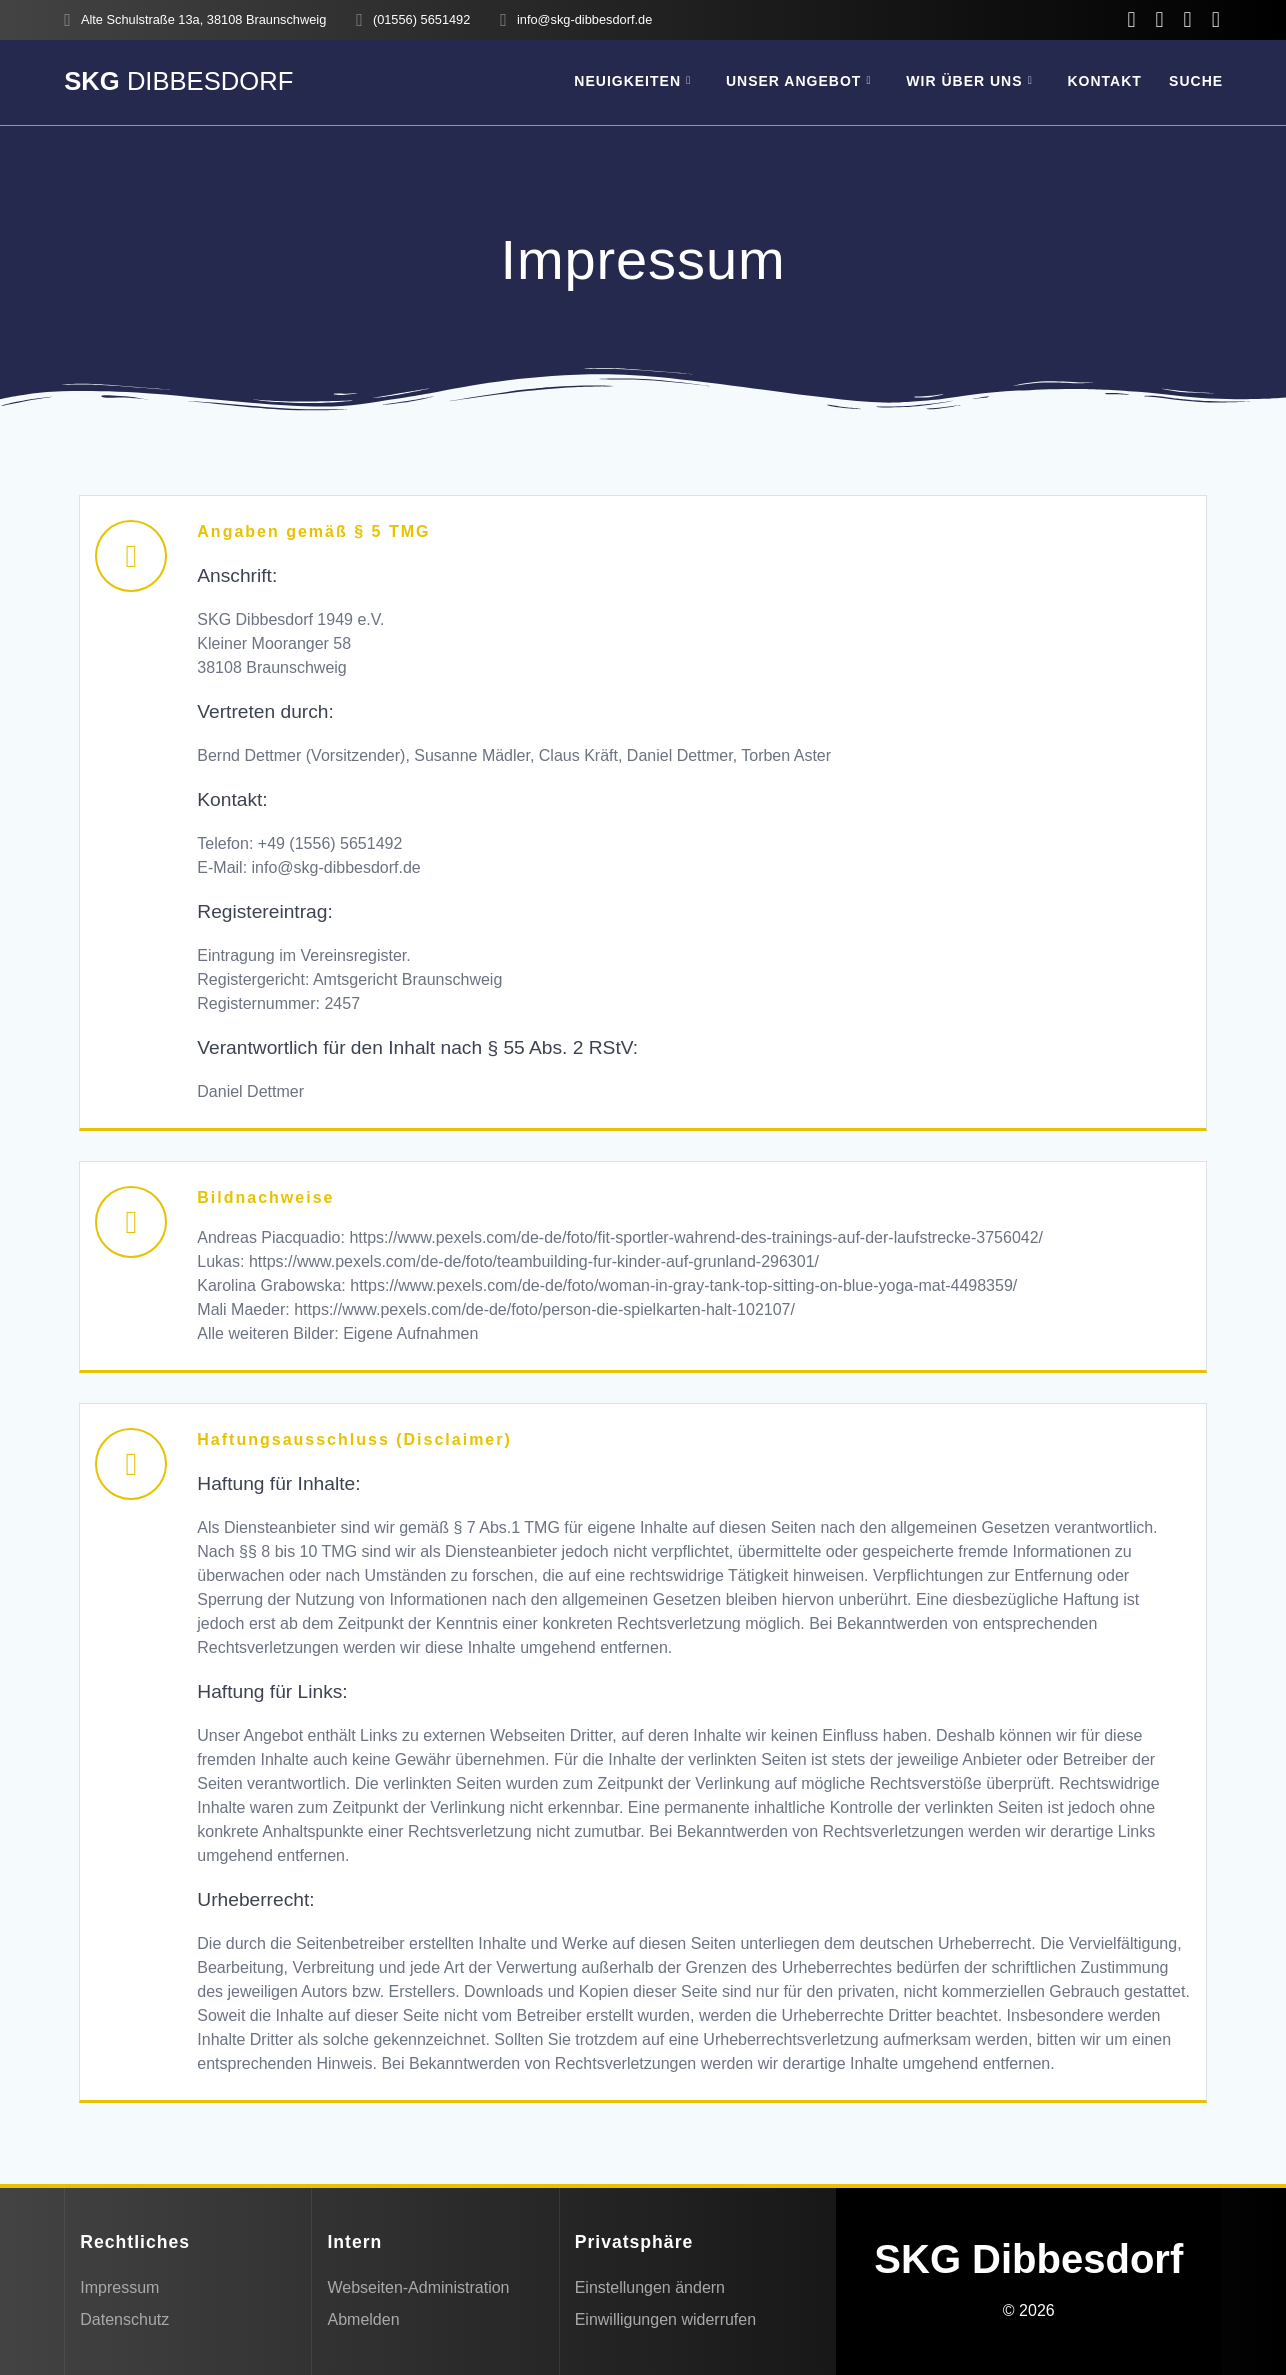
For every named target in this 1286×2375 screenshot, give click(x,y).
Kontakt (1105, 81)
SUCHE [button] (1196, 81)
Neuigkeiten (627, 81)
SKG (178, 82)
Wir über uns (964, 81)
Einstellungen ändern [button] (650, 2287)
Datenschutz (124, 2319)
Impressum (119, 2287)
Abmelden (363, 2319)
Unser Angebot (793, 81)
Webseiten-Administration (418, 2287)
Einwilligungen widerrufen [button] (665, 2319)
